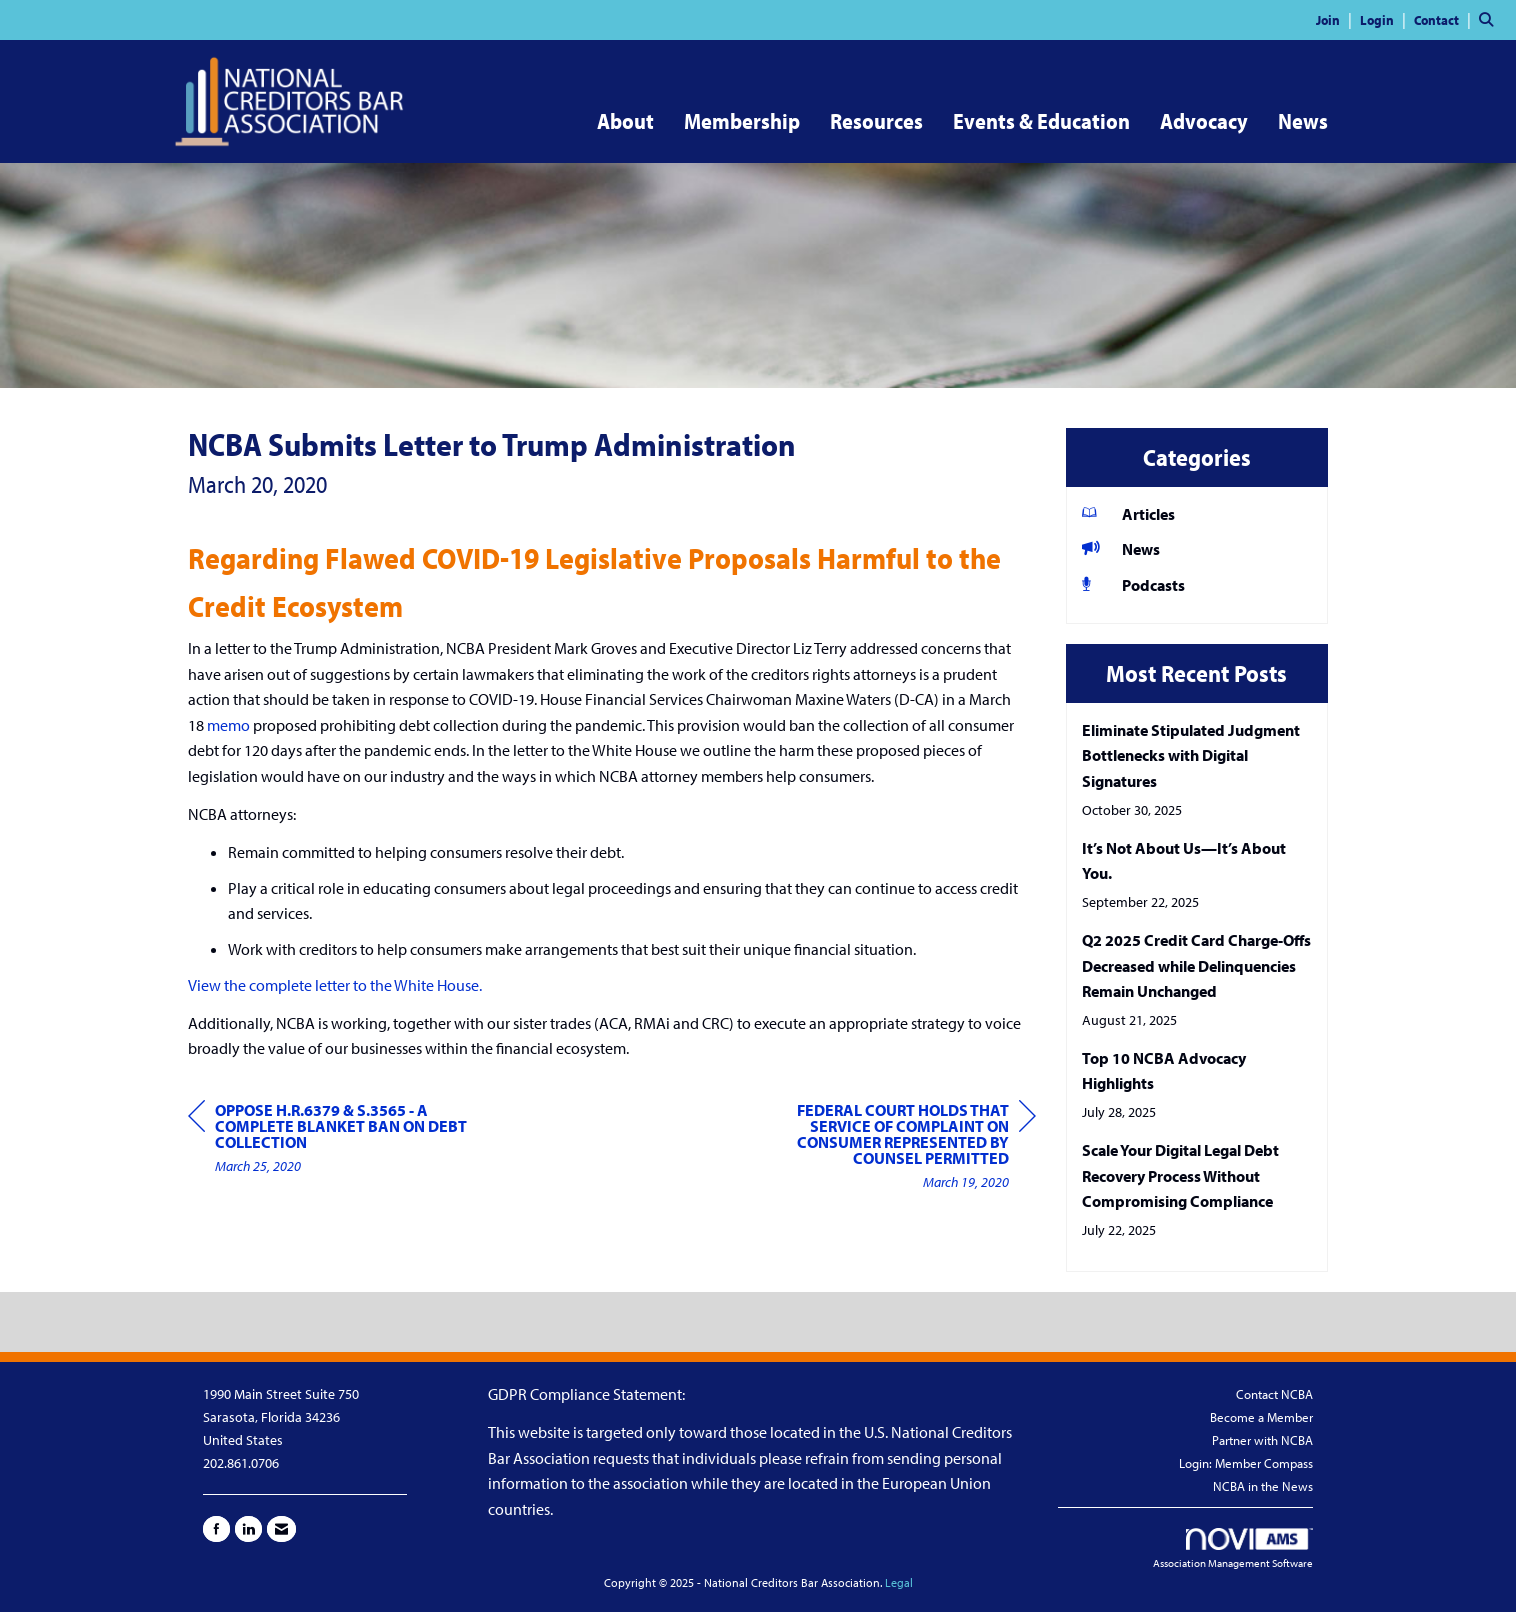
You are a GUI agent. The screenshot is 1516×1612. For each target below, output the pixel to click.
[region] (886, 1148)
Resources (876, 121)
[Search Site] (1490, 19)
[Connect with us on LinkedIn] (248, 1529)
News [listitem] (1121, 548)
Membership (742, 121)
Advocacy (1204, 121)
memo (228, 725)
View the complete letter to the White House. (335, 985)
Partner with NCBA (1262, 1440)
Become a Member (1261, 1417)
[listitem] (1336, 19)
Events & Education (1041, 121)
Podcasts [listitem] (1133, 584)
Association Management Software (1233, 1549)
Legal (899, 1582)
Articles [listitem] (1128, 513)
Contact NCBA (1274, 1394)
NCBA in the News (1263, 1486)
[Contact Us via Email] (281, 1529)
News (1303, 121)
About (625, 121)
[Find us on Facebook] (216, 1529)
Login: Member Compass (1246, 1463)
